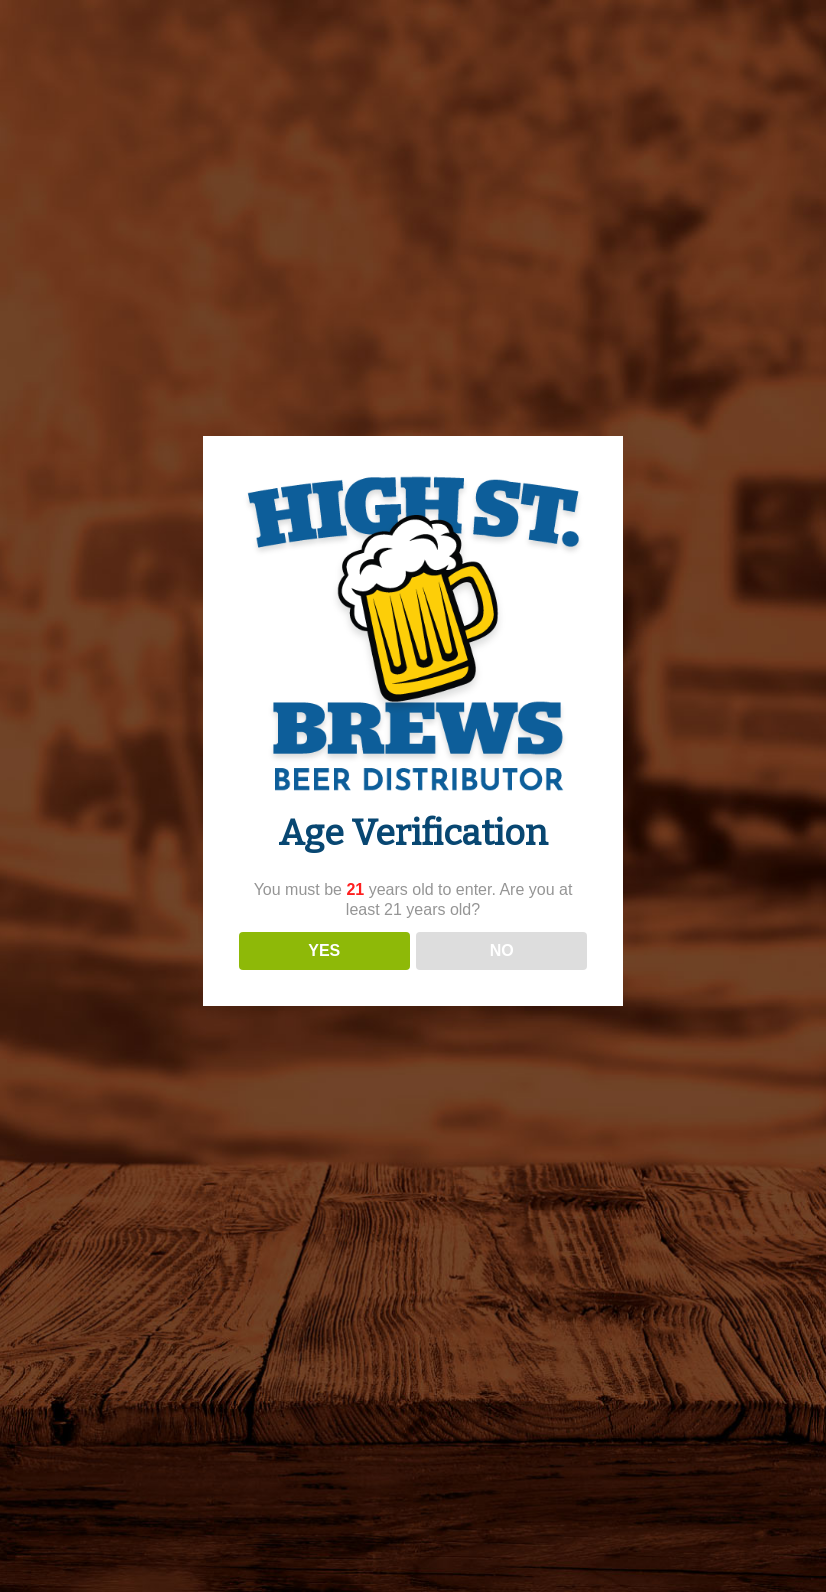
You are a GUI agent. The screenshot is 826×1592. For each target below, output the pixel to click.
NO (502, 950)
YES (324, 950)
